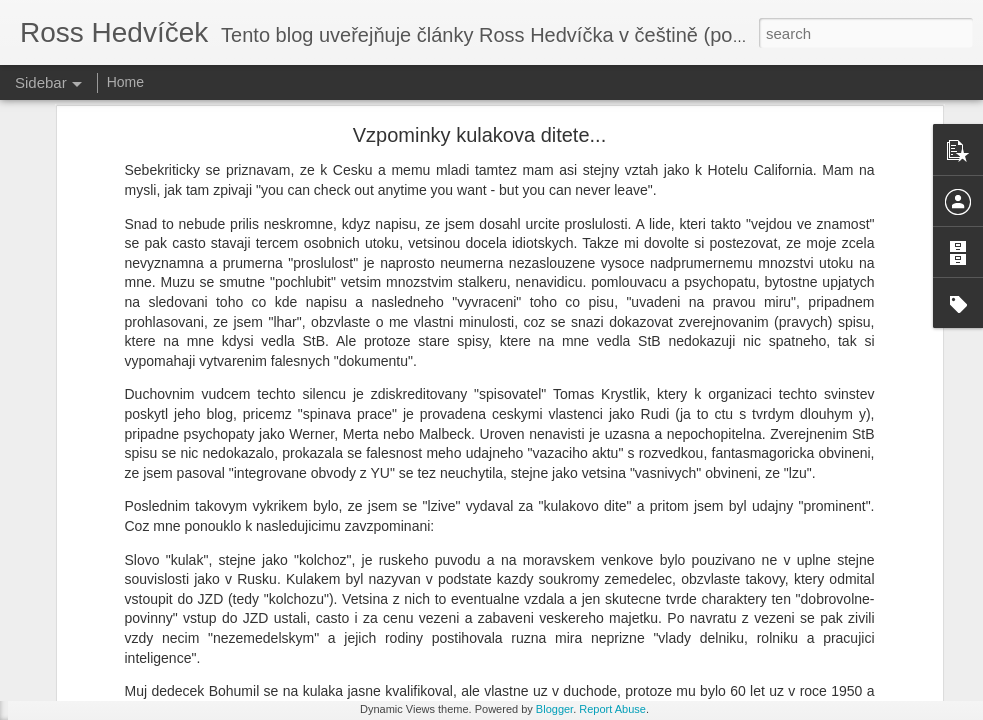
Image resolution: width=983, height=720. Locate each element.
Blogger (554, 709)
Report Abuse (612, 709)
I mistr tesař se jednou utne (121, 617)
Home (125, 82)
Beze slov (75, 662)
